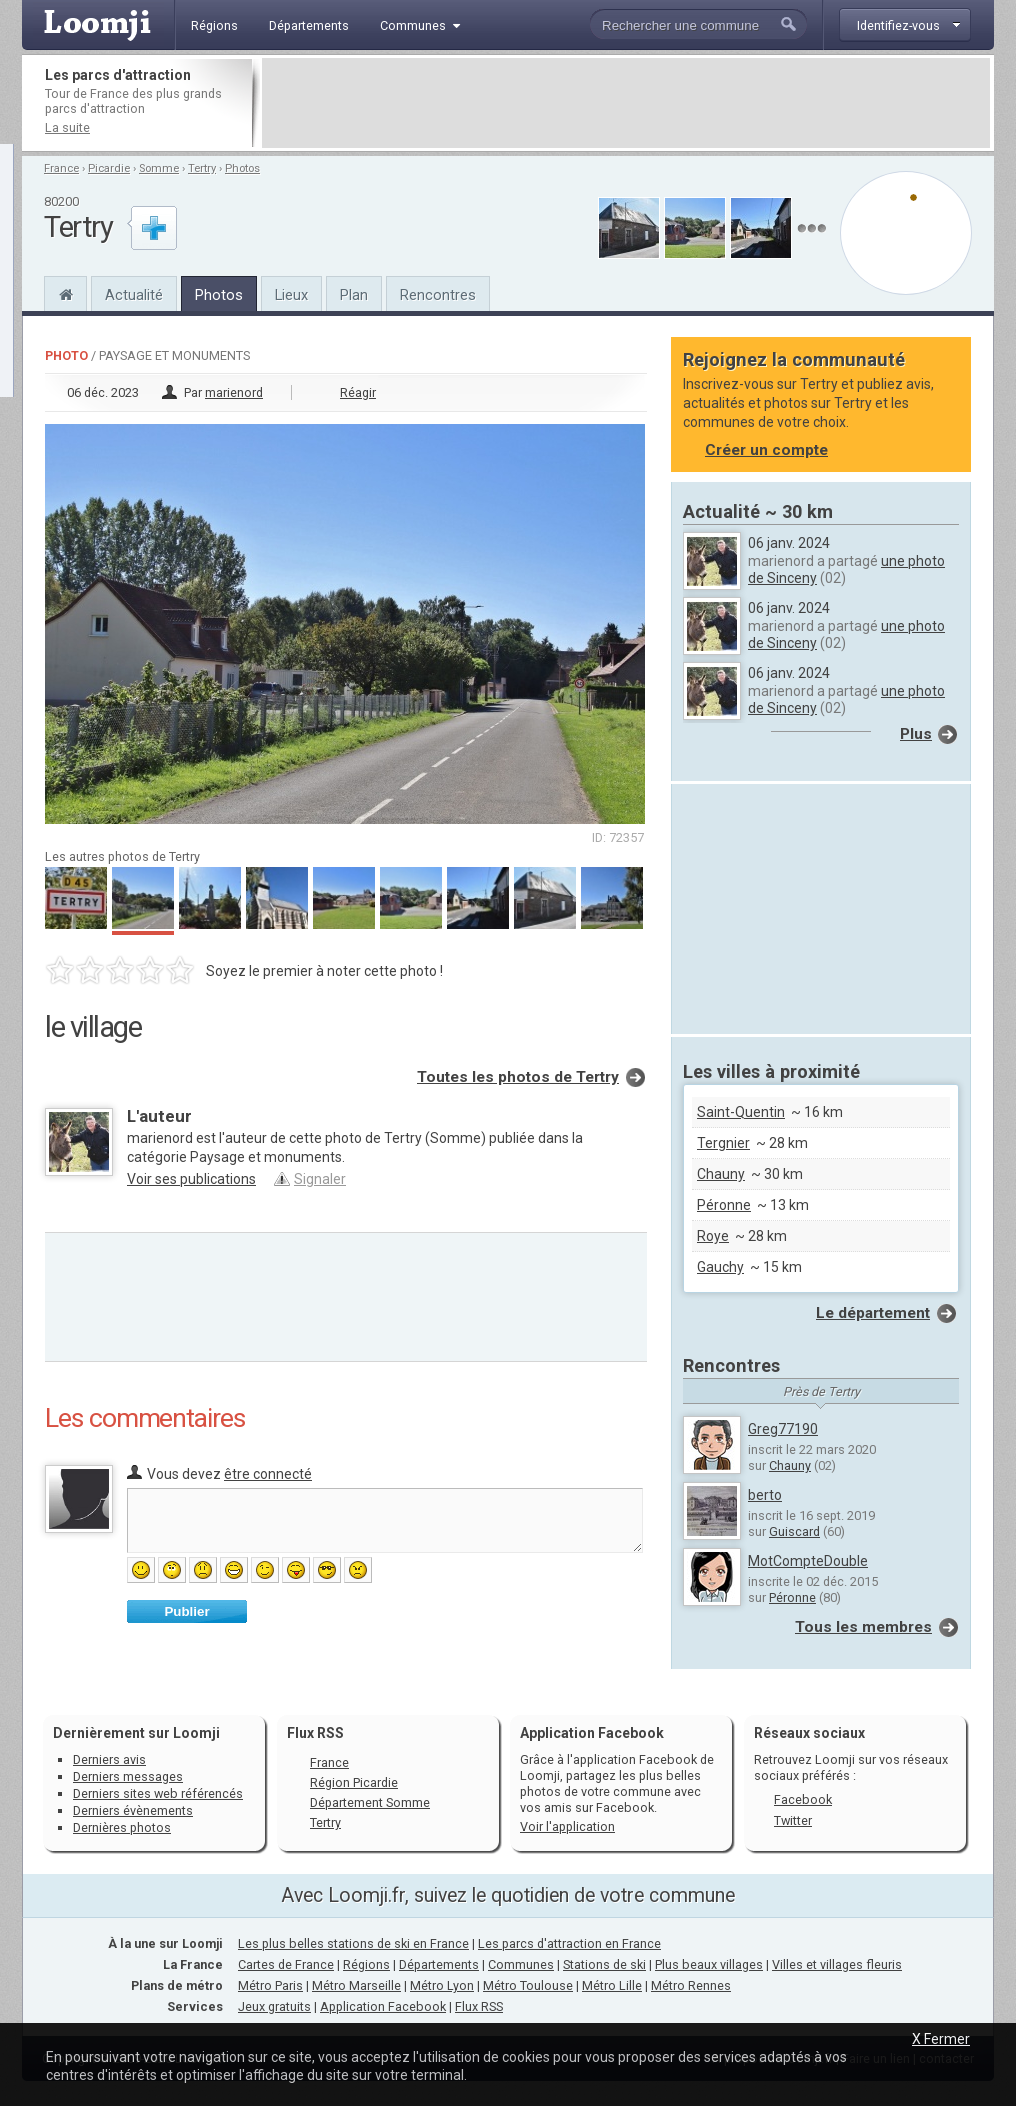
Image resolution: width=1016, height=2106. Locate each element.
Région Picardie (354, 1782)
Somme (159, 168)
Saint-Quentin (741, 1112)
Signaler (320, 1179)
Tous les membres (863, 1627)
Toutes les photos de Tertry (518, 1077)
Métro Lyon (442, 1985)
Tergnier (723, 1143)
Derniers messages (128, 1776)
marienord (234, 392)
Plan (354, 295)
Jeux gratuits (274, 2006)
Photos (242, 168)
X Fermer (941, 2039)
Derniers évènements (133, 1810)
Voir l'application (567, 1826)
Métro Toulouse (528, 1985)
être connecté (268, 1474)
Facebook (803, 1799)
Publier (186, 1611)
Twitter (793, 1820)
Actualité (134, 295)
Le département (873, 1313)
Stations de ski (604, 1964)
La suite (67, 127)
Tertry (202, 168)
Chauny (721, 1174)
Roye (713, 1236)
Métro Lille (612, 1985)
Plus (916, 734)
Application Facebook (383, 2006)
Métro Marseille (356, 1985)
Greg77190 (783, 1429)
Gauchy (720, 1267)
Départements (439, 1964)
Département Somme (370, 1802)
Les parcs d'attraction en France (569, 1943)
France (61, 168)
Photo (66, 355)
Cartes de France (286, 1964)
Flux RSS (315, 1733)
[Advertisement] (626, 103)
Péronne (724, 1205)
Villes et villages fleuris (837, 1964)
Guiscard (794, 1531)
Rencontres (438, 295)
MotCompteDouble (808, 1561)
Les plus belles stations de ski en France (353, 1943)
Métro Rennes (691, 1985)
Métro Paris (270, 1985)
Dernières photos (122, 1827)
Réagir (358, 392)
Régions (366, 1964)
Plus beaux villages (709, 1964)
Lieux (291, 295)
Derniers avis (109, 1759)
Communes (521, 1964)
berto (765, 1495)
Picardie (109, 168)
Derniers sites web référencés (158, 1793)
